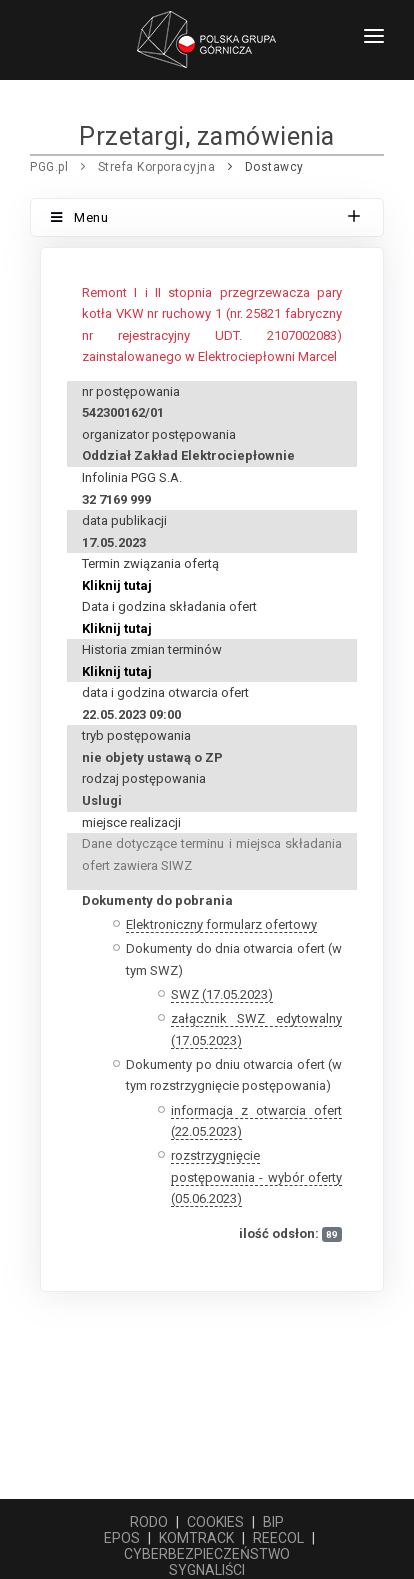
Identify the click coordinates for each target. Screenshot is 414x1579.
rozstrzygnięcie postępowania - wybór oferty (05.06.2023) (256, 1177)
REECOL (278, 1538)
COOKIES (215, 1522)
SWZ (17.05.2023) (222, 994)
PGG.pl (49, 167)
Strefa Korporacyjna (157, 167)
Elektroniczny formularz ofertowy (221, 924)
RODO (149, 1522)
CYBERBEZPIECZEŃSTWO (207, 1554)
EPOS (122, 1538)
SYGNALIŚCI (207, 1570)
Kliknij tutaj (117, 585)
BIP (273, 1522)
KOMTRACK (196, 1538)
